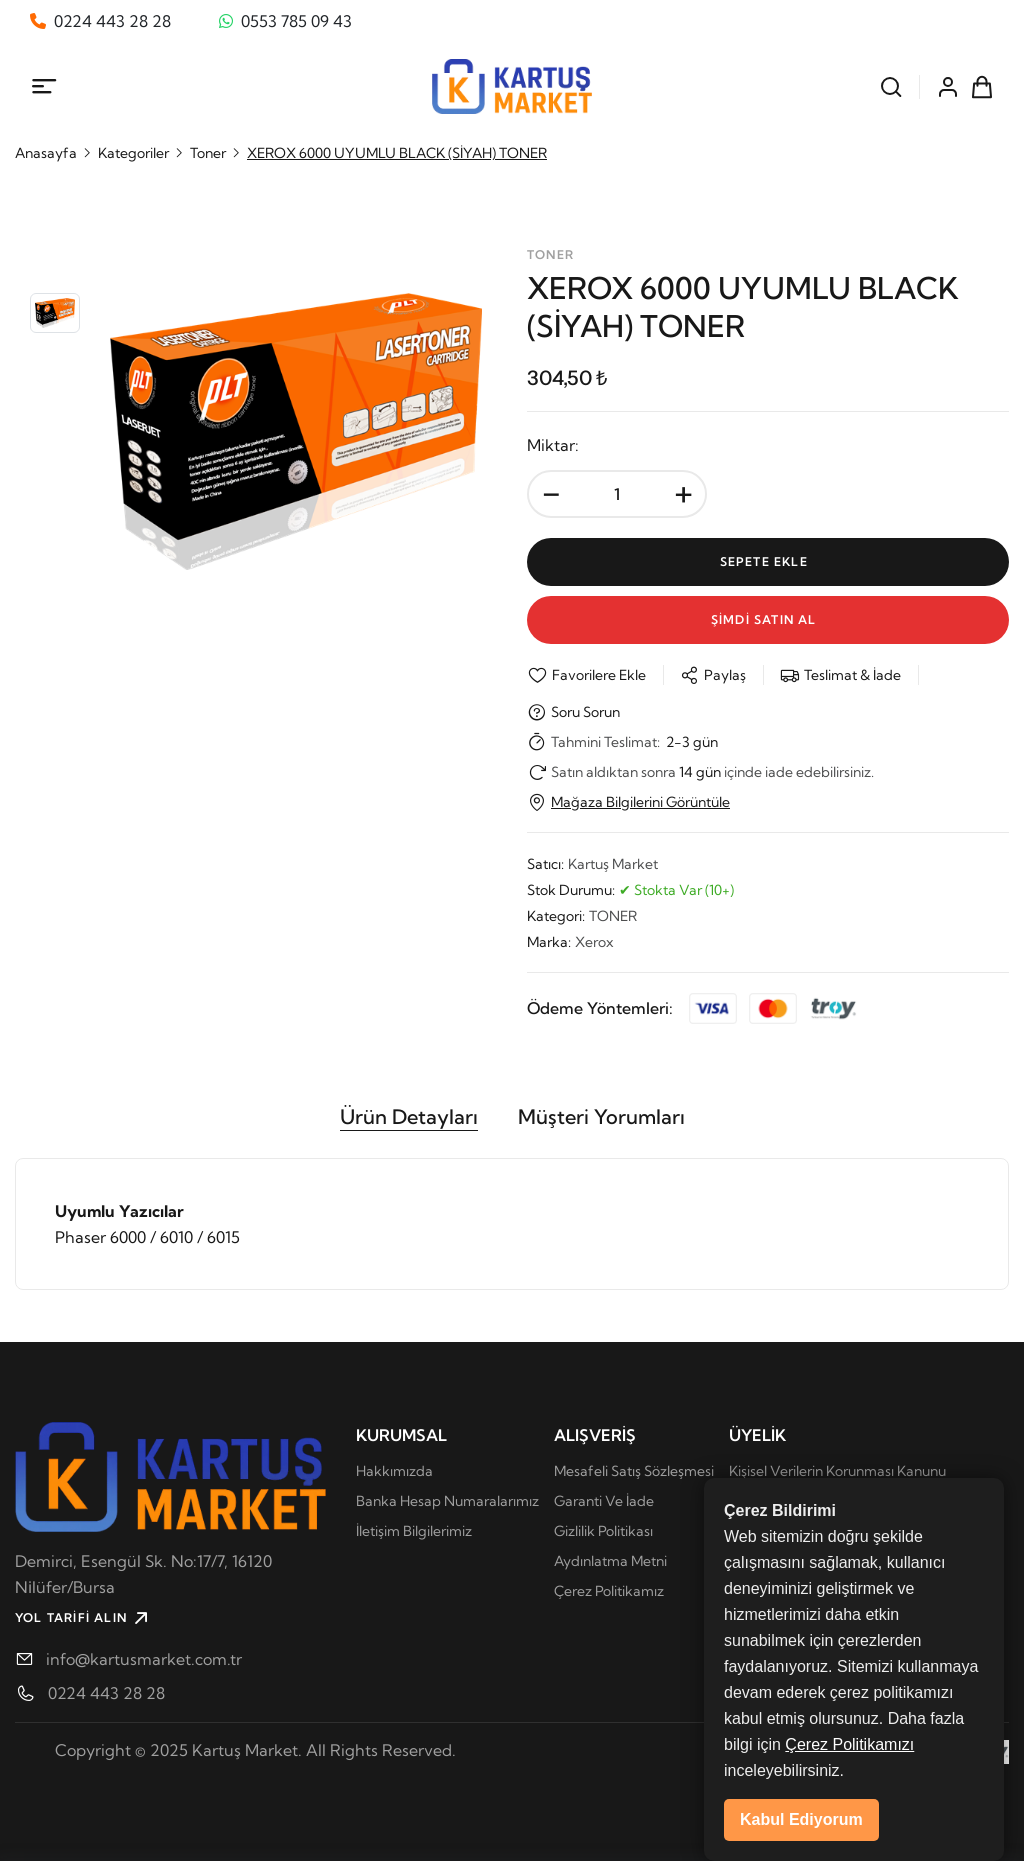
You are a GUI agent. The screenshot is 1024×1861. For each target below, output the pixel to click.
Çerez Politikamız (609, 1591)
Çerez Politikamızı (849, 1818)
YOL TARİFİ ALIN (84, 1618)
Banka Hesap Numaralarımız (447, 1501)
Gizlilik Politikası (603, 1531)
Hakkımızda (394, 1471)
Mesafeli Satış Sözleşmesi (634, 1471)
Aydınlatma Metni (610, 1561)
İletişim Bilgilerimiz (414, 1531)
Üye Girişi (759, 1501)
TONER (613, 916)
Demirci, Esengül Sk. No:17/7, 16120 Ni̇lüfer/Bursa (143, 1574)
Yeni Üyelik (765, 1531)
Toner (208, 153)
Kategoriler (133, 153)
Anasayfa (46, 153)
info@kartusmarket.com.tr (144, 1659)
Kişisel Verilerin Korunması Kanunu (837, 1471)
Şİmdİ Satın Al (768, 619)
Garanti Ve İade (604, 1501)
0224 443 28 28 (106, 1693)
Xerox (594, 942)
